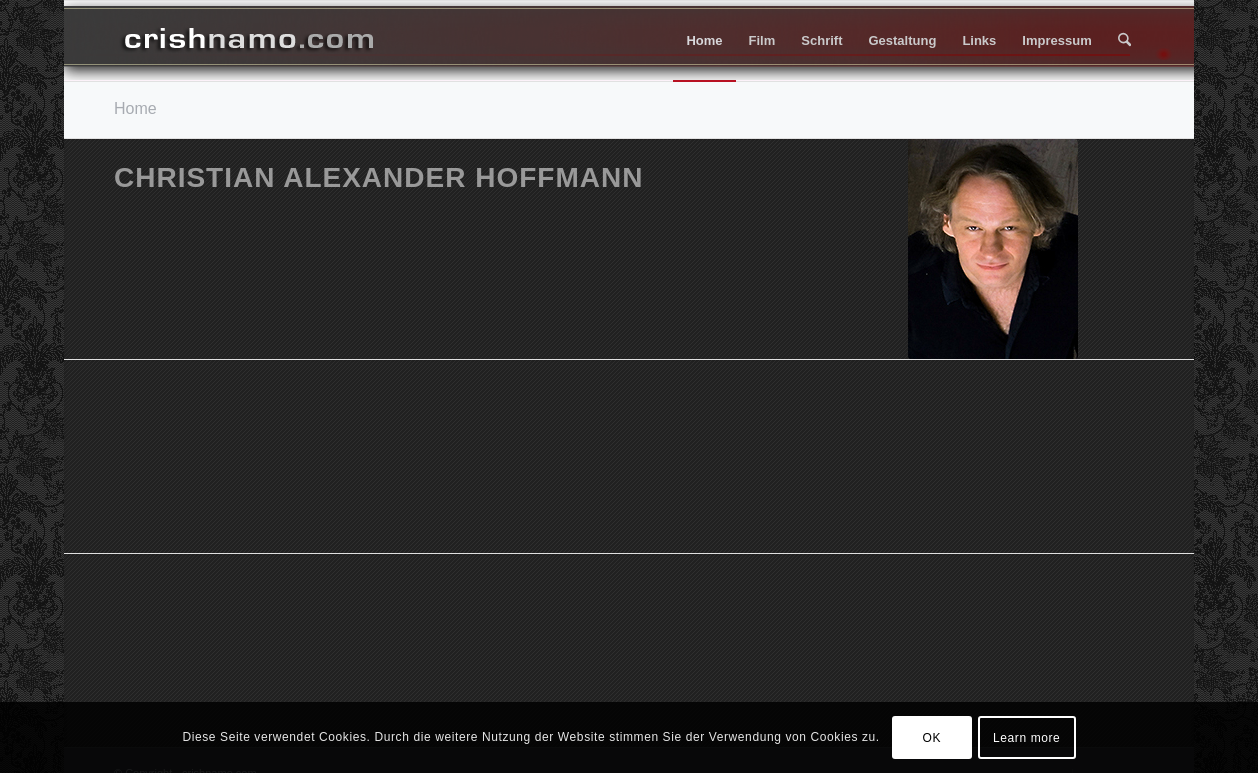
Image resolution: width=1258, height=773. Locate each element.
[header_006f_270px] (249, 41)
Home (135, 108)
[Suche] (1124, 41)
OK (932, 738)
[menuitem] (704, 41)
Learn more (1026, 738)
